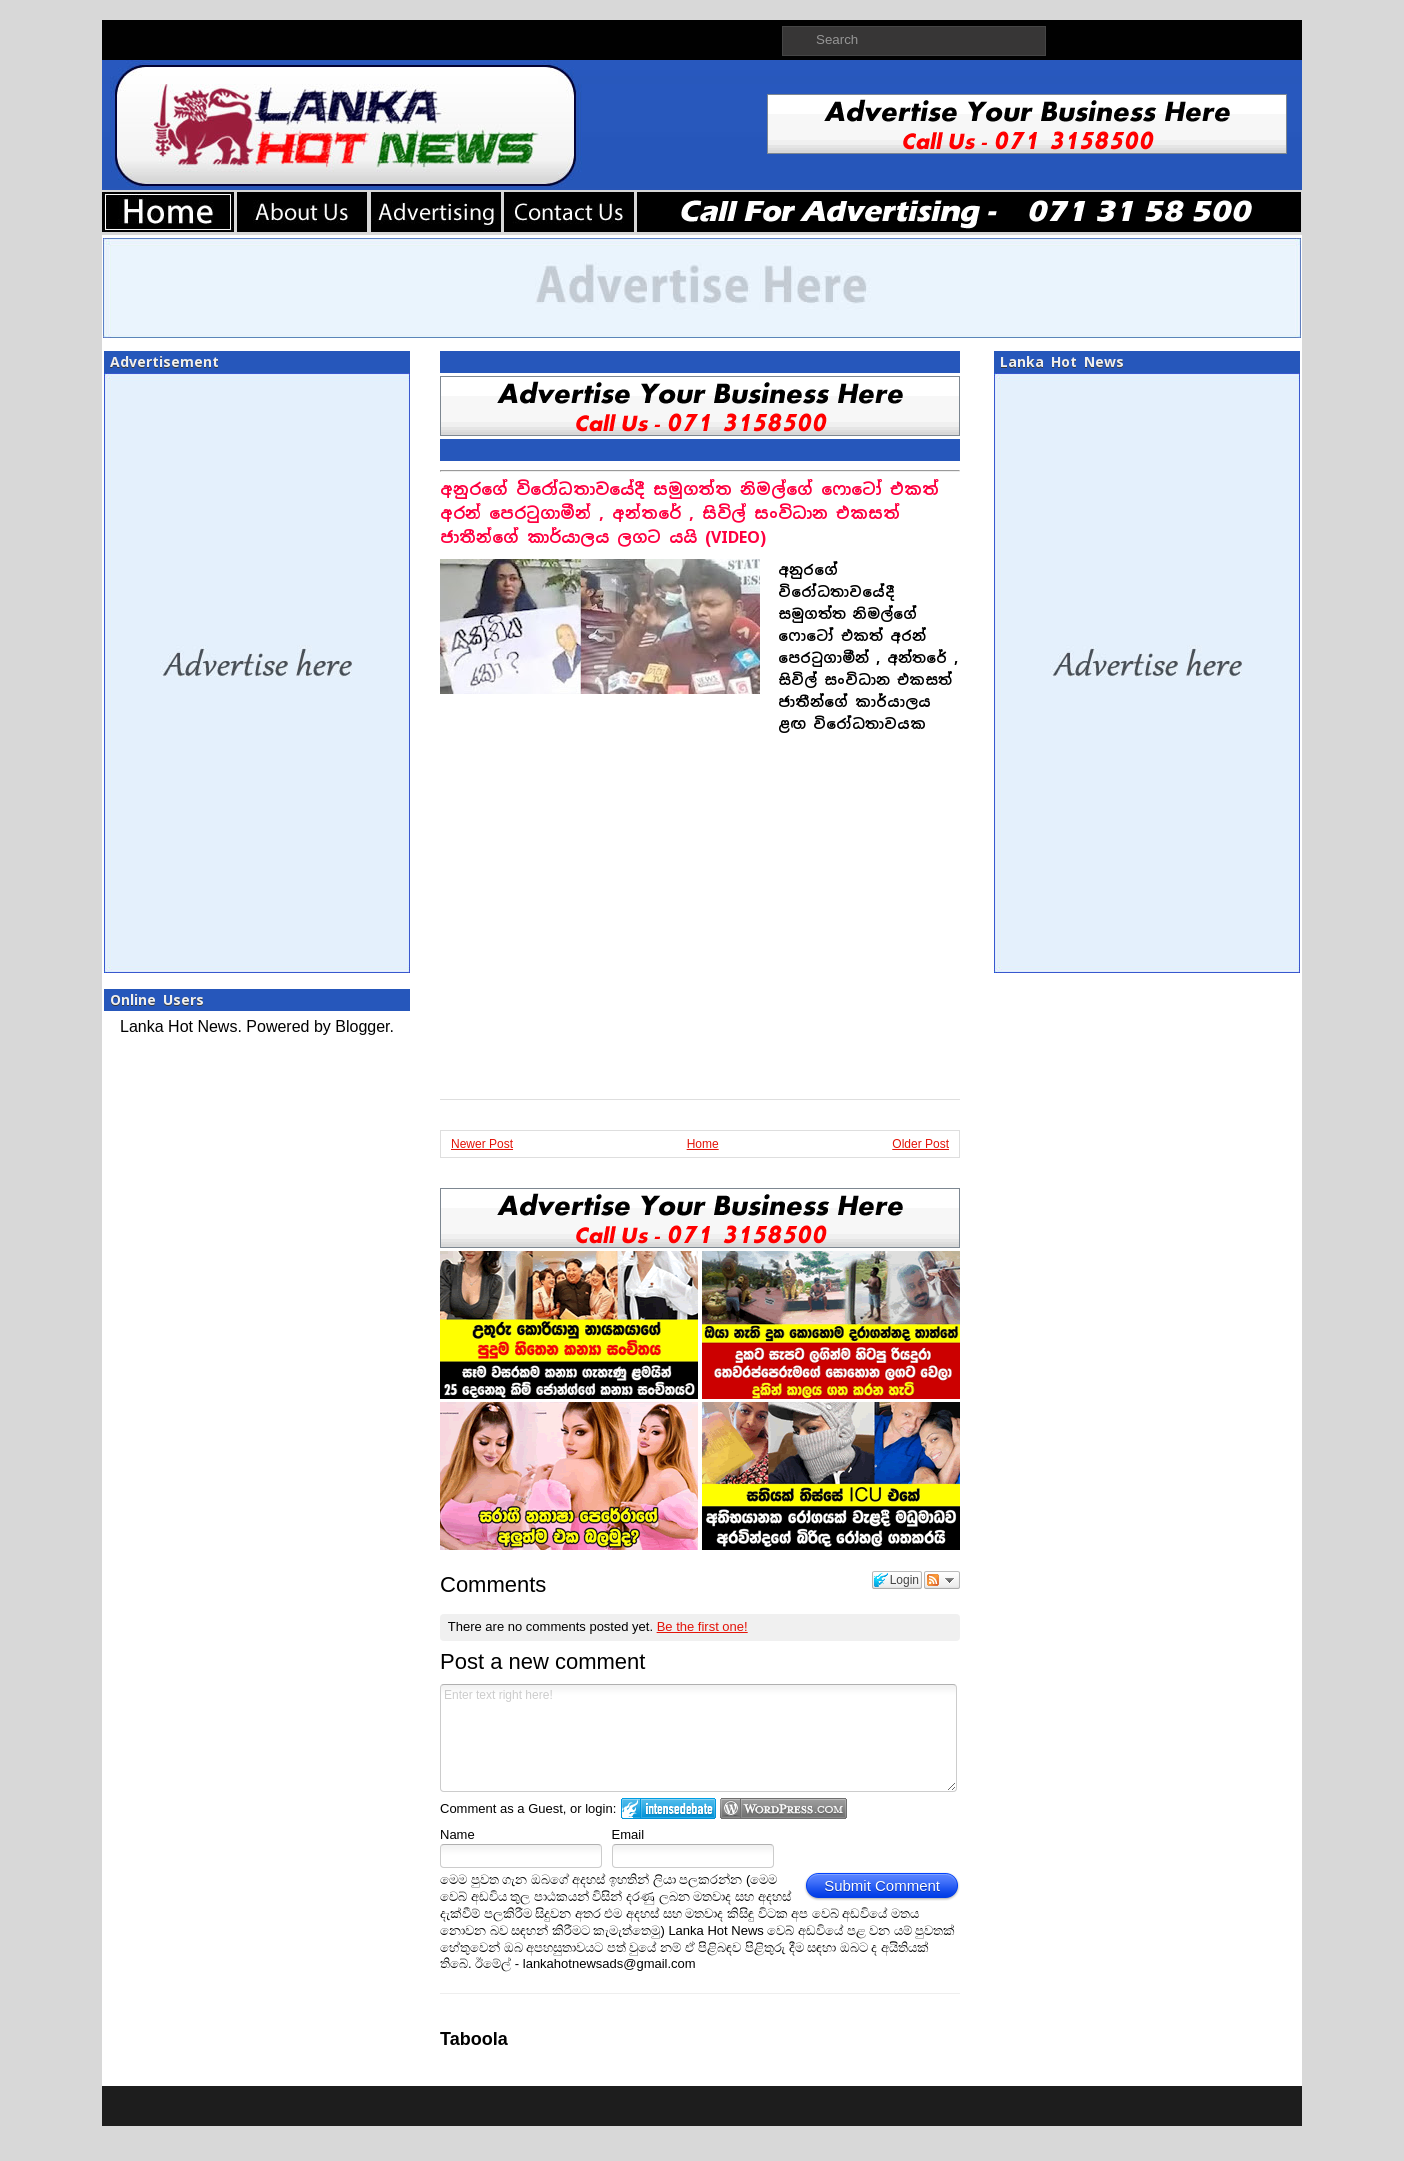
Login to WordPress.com (783, 1808)
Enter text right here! (698, 1738)
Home (703, 1144)
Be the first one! (702, 1626)
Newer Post (482, 1144)
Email (628, 1834)
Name (457, 1834)
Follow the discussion (942, 1580)
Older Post (920, 1144)
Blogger (362, 1026)
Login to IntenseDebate (668, 1808)
